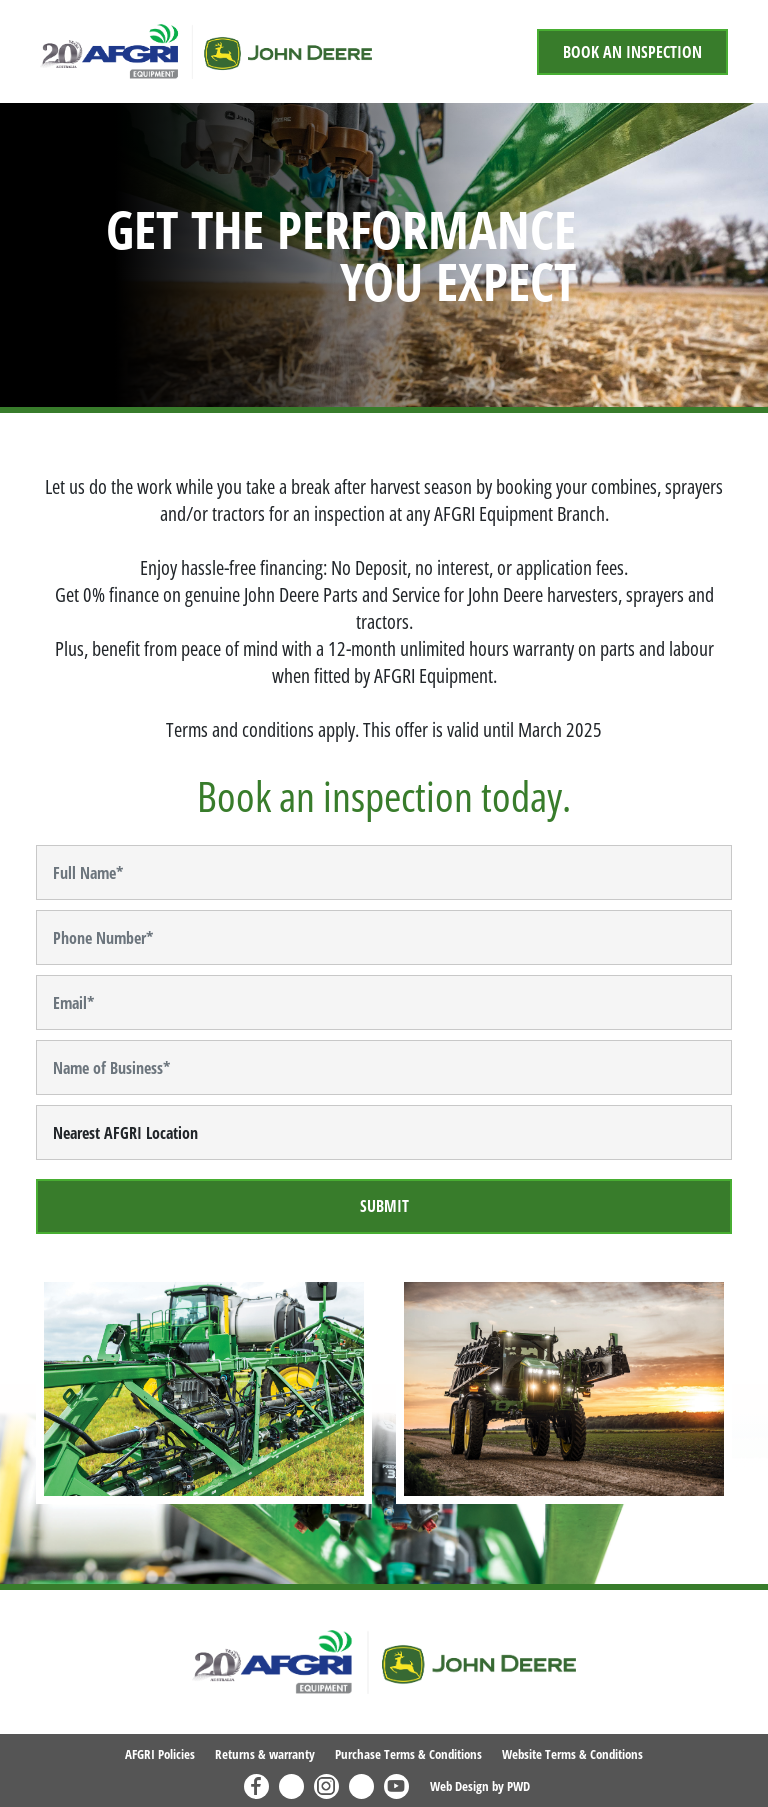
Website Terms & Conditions (572, 1754)
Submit (384, 1206)
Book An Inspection (632, 52)
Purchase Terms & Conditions (408, 1754)
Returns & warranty (265, 1754)
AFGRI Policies (160, 1754)
